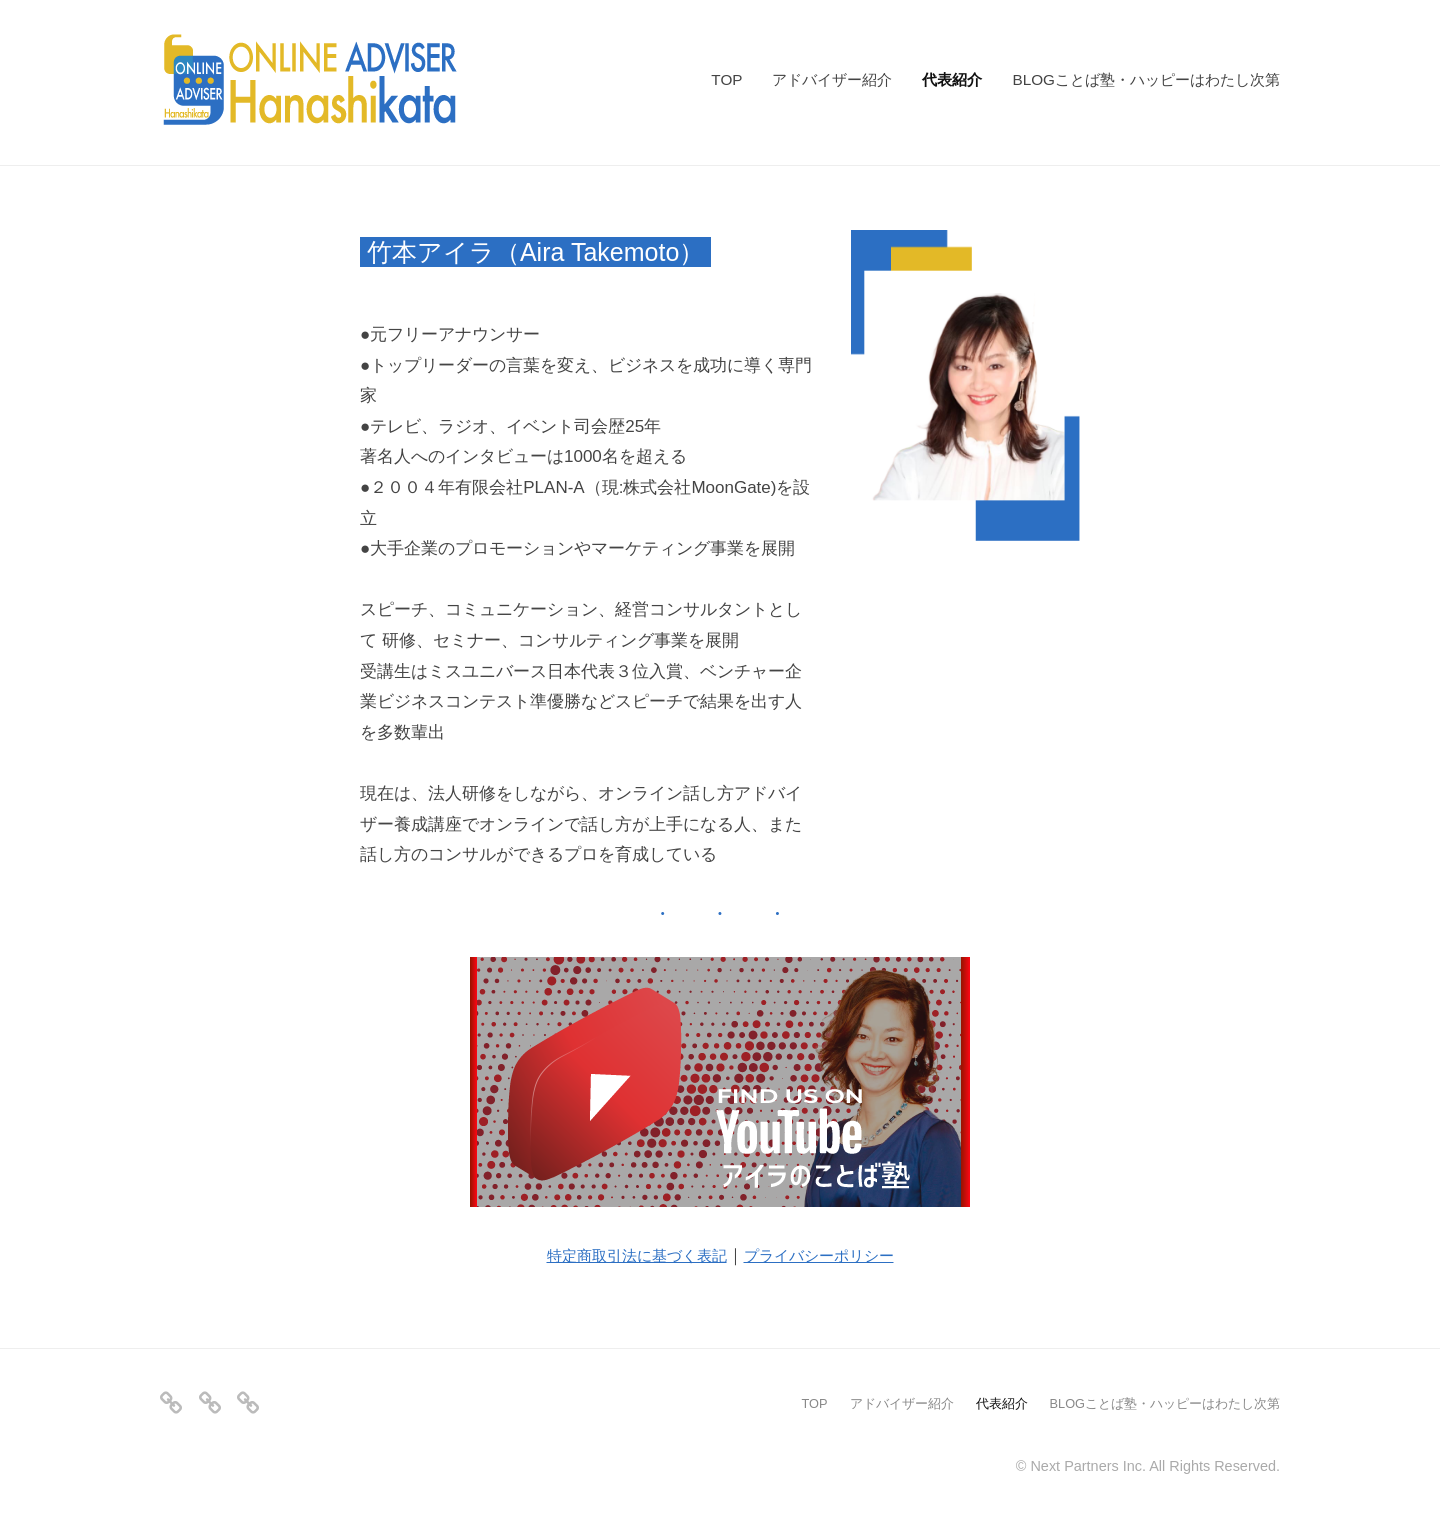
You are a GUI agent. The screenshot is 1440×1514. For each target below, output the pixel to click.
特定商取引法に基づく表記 (627, 1252)
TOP (726, 79)
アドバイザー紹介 (832, 79)
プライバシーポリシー (831, 1252)
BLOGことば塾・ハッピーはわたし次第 (1146, 79)
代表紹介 (952, 79)
